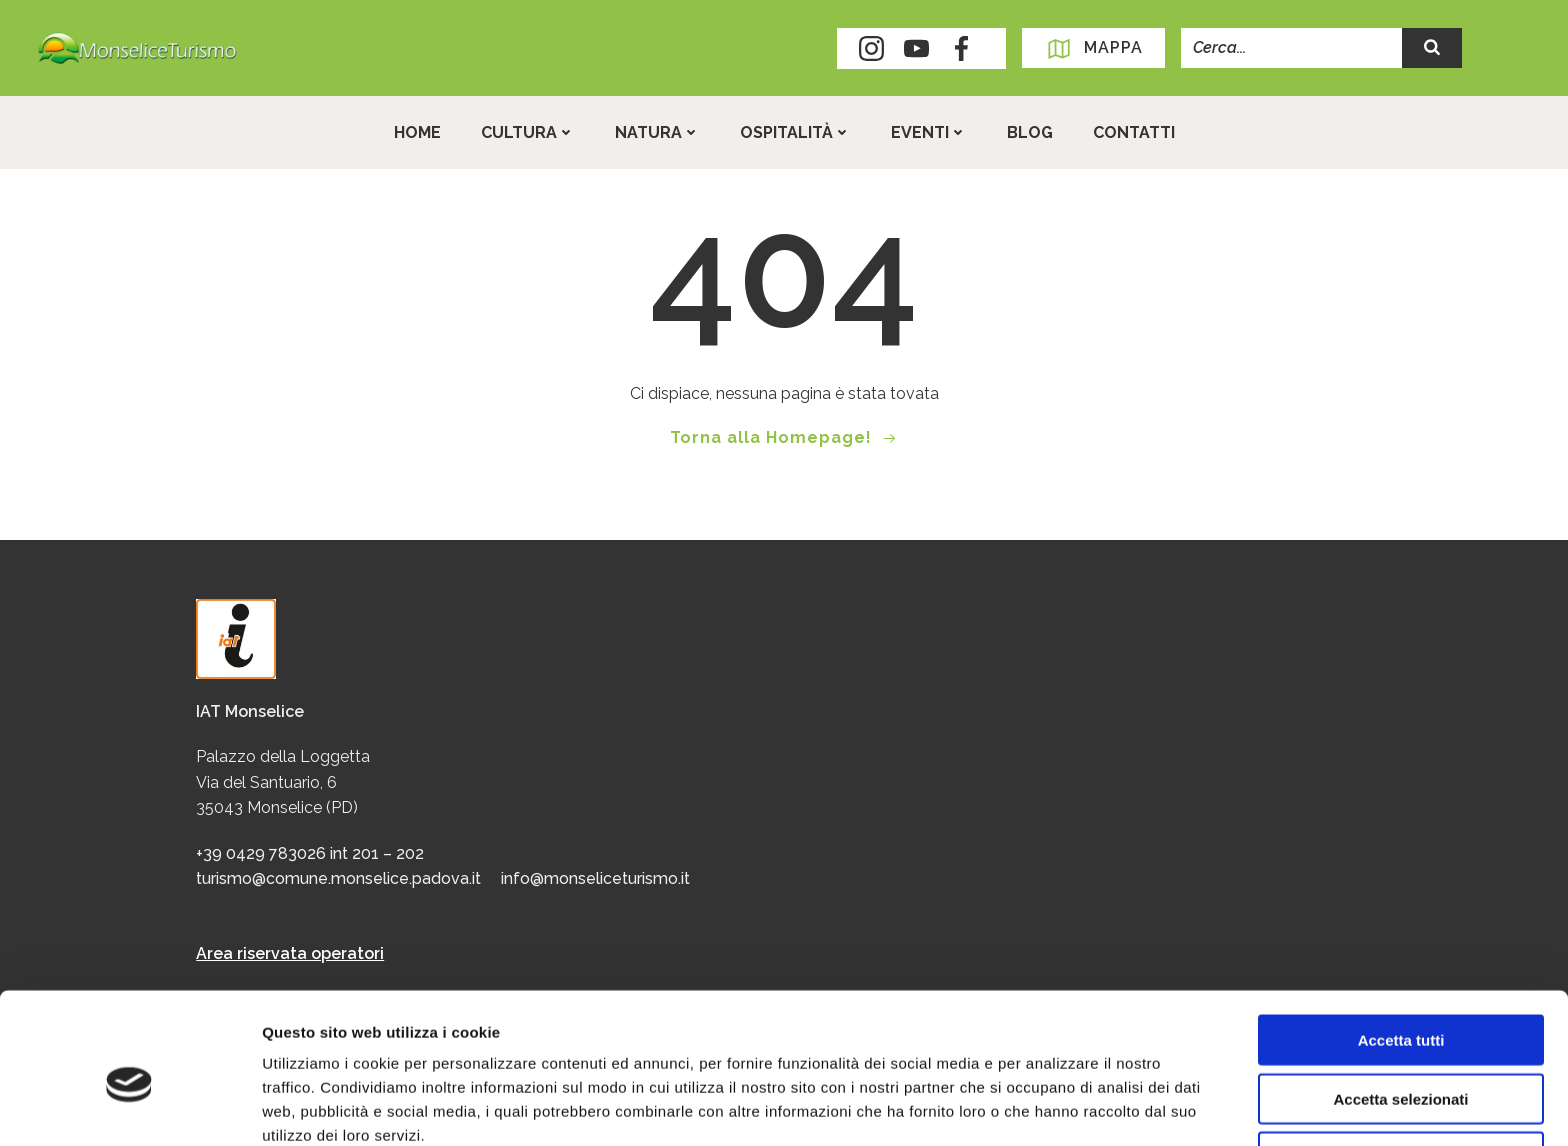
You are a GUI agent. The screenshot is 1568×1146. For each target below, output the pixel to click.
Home (417, 132)
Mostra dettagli (1052, 1106)
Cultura (528, 132)
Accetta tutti (1401, 946)
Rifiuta (1401, 1063)
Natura (657, 132)
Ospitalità (795, 132)
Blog (1030, 132)
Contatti (1134, 132)
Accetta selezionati (1400, 1005)
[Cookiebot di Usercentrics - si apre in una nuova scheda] (129, 1107)
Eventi (929, 132)
